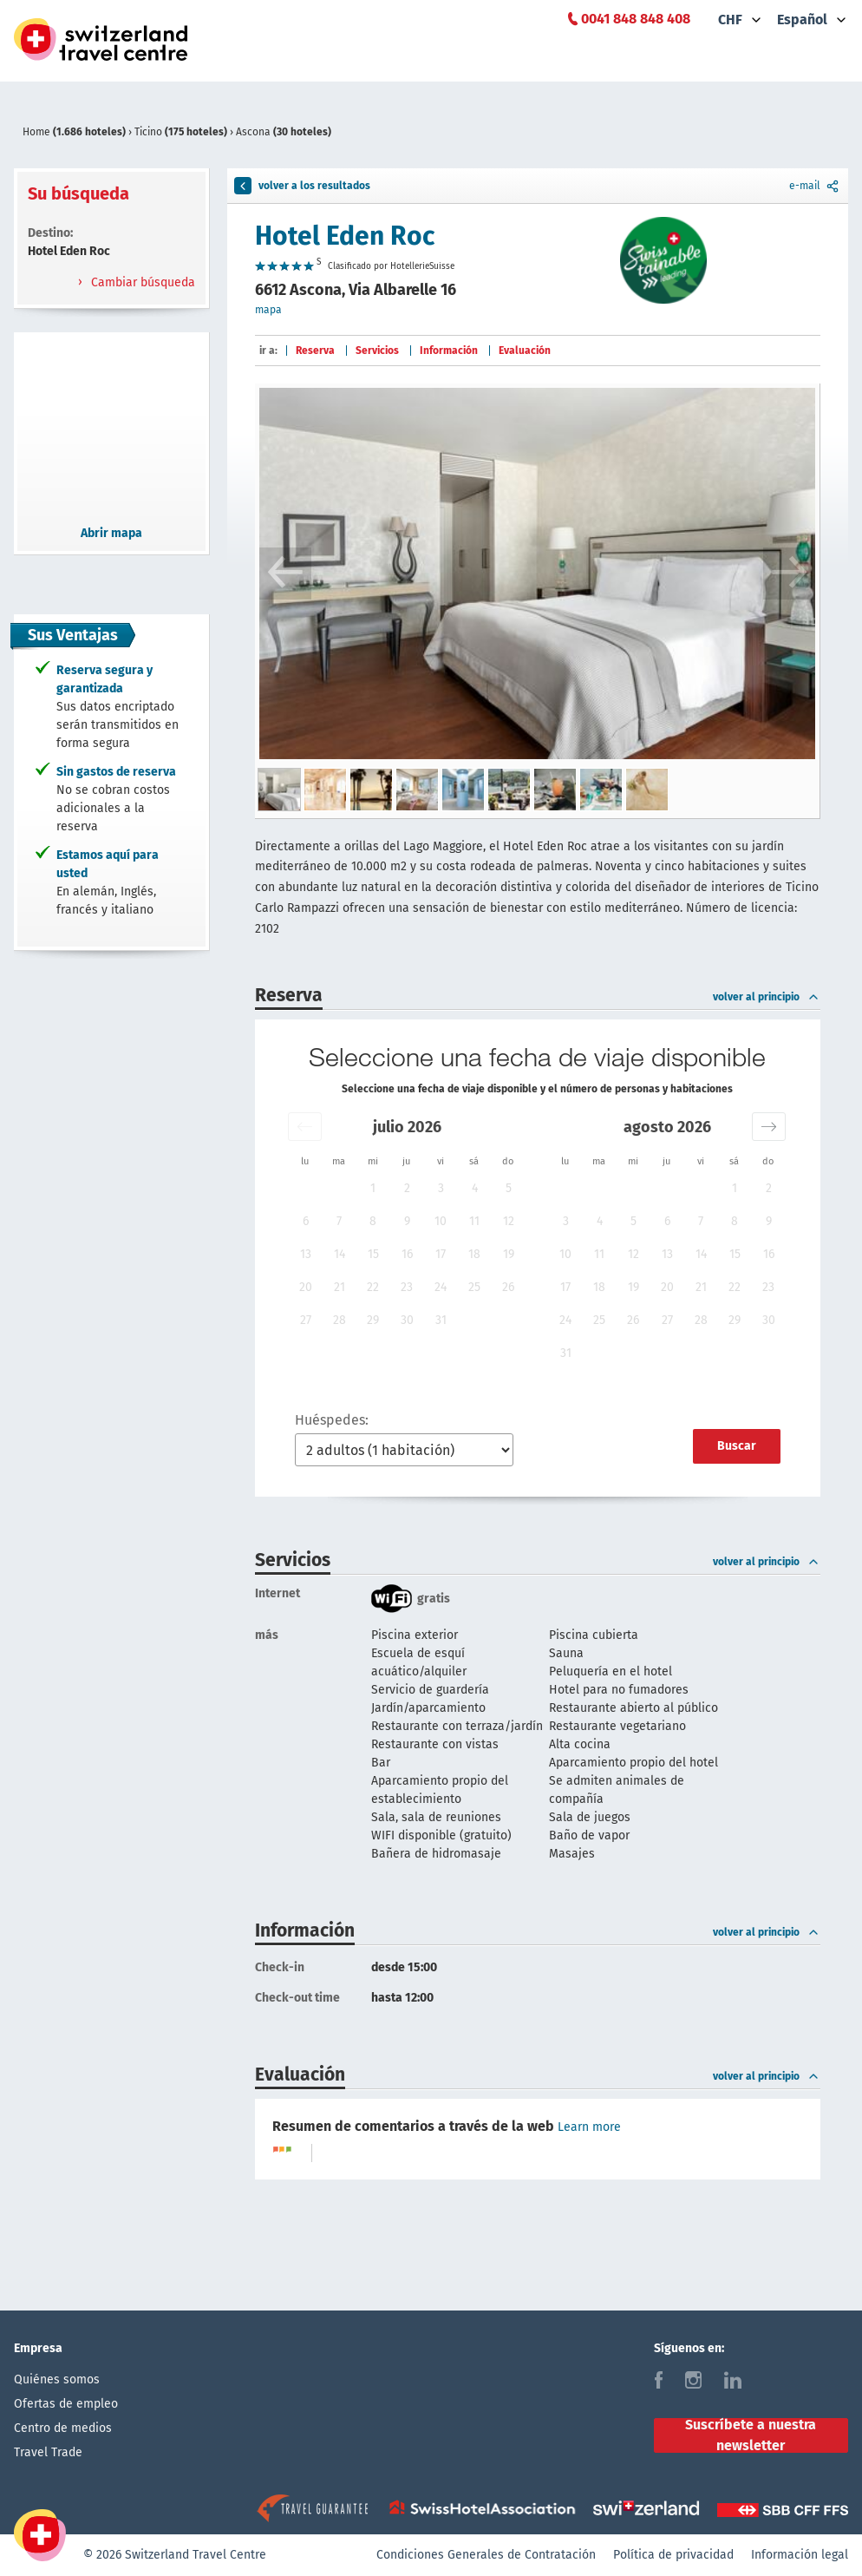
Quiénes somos (57, 2379)
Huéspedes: (332, 1420)
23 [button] (407, 1287)
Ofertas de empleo (66, 2403)
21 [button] (339, 1287)
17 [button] (440, 1254)
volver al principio (766, 997)
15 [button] (373, 1254)
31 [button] (441, 1320)
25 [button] (474, 1287)
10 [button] (440, 1221)
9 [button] (407, 1221)
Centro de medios (63, 2428)
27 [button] (305, 1320)
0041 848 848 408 (635, 18)
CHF (730, 19)
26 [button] (508, 1287)
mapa (268, 310)
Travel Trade (48, 2452)
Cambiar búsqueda (141, 282)
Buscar (736, 1446)
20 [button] (305, 1287)
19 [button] (508, 1254)
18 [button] (474, 1254)
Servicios (377, 350)
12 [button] (508, 1221)
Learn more (589, 2127)
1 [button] (372, 1188)
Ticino (182, 132)
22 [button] (373, 1287)
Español (802, 19)
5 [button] (509, 1188)
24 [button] (440, 1287)
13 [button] (305, 1254)
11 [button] (474, 1221)
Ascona (283, 132)
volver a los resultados (302, 185)
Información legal (799, 2554)
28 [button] (339, 1320)
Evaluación (525, 350)
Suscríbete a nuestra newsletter (750, 2435)
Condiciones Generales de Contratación (486, 2554)
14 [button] (339, 1254)
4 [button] (475, 1188)
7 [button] (339, 1221)
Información (449, 350)
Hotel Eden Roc (344, 236)
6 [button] (306, 1221)
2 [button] (407, 1188)
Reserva (315, 350)
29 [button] (373, 1320)
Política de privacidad (673, 2554)
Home (75, 132)
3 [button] (441, 1188)
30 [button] (407, 1320)
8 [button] (372, 1221)
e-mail (815, 185)
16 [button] (407, 1254)
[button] (305, 1126)
